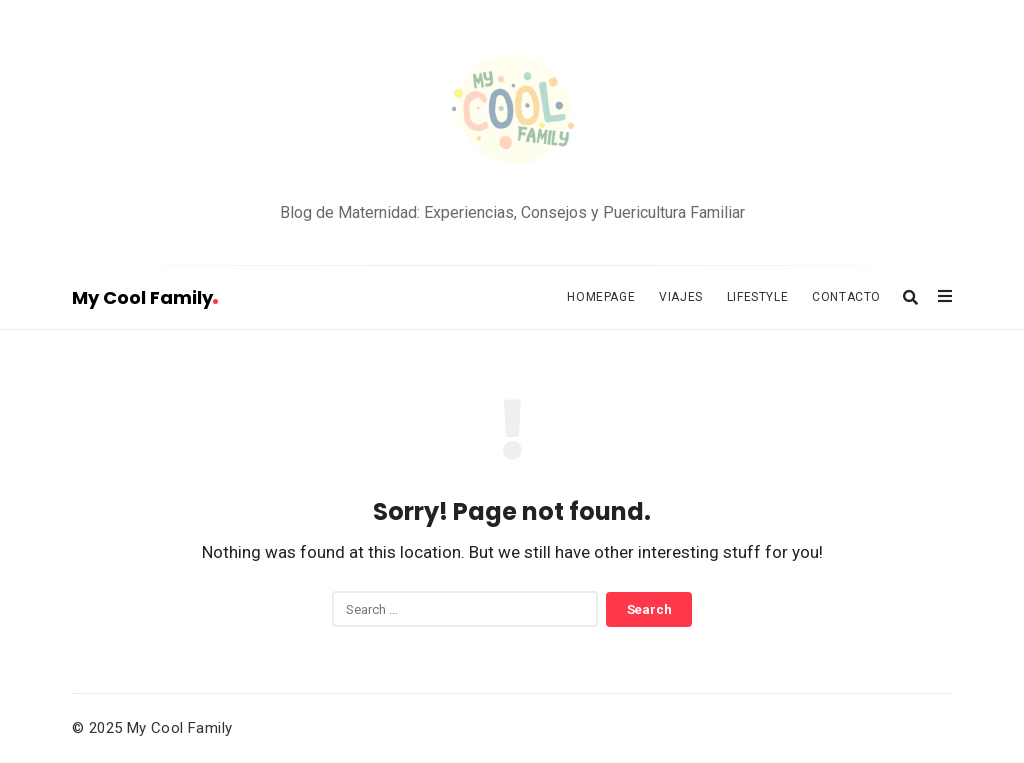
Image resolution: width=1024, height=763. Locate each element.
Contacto (846, 297)
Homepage (601, 297)
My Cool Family (145, 297)
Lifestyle (757, 297)
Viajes (681, 297)
